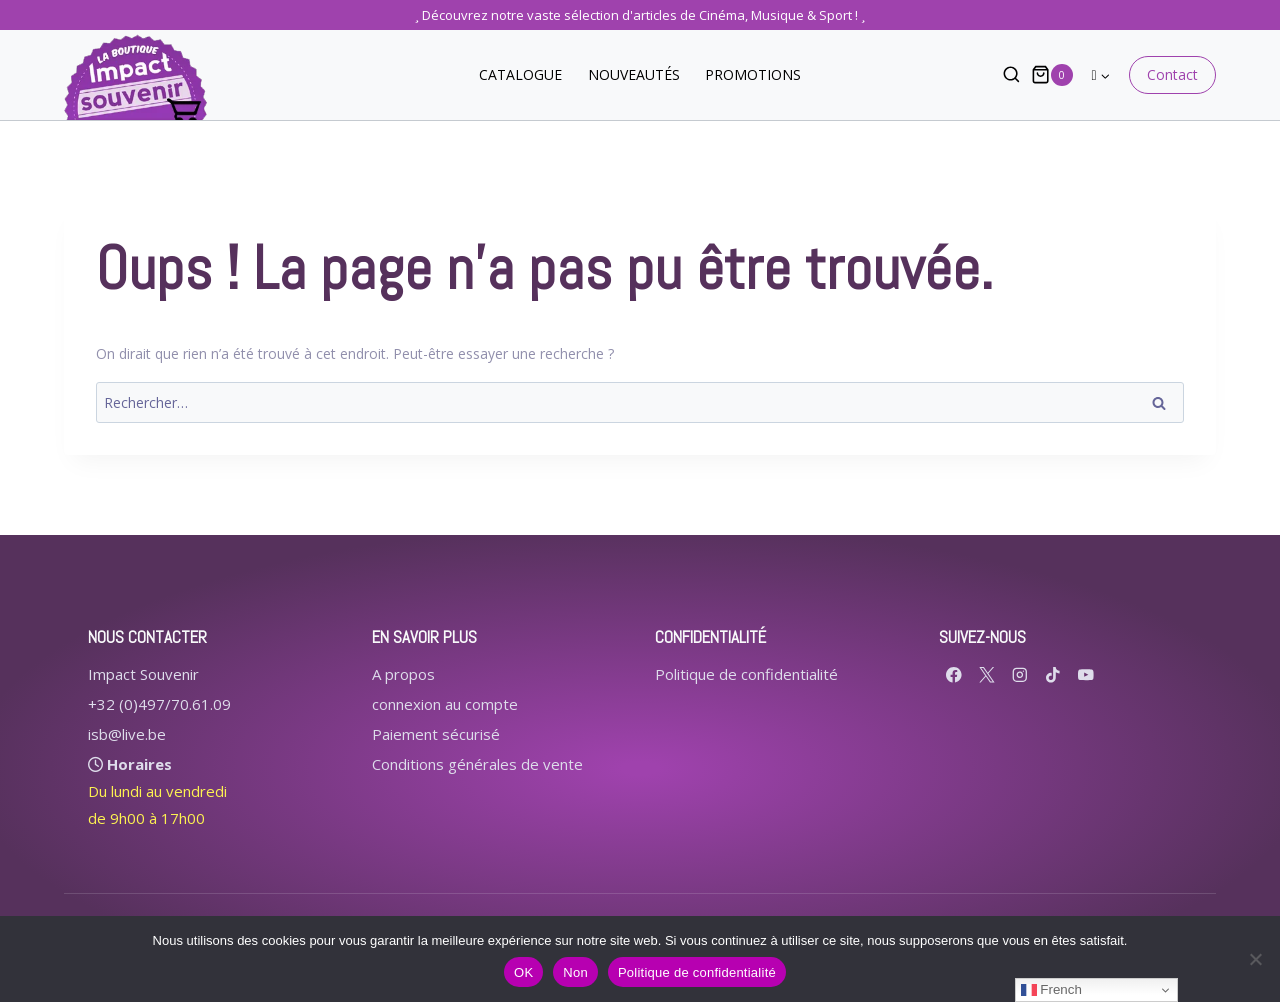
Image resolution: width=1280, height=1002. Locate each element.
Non (575, 972)
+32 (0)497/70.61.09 (159, 704)
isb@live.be (127, 734)
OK (523, 972)
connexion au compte (445, 704)
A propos (403, 674)
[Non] (1255, 959)
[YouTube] (1086, 674)
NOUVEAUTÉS (634, 74)
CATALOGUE (520, 74)
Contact (1172, 74)
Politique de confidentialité (746, 674)
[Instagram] (1020, 674)
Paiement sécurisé (436, 734)
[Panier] (1052, 74)
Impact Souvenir (143, 674)
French (1051, 990)
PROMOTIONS (753, 74)
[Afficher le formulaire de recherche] (1001, 75)
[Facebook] (954, 674)
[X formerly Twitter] (987, 674)
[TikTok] (1053, 674)
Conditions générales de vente (477, 764)
